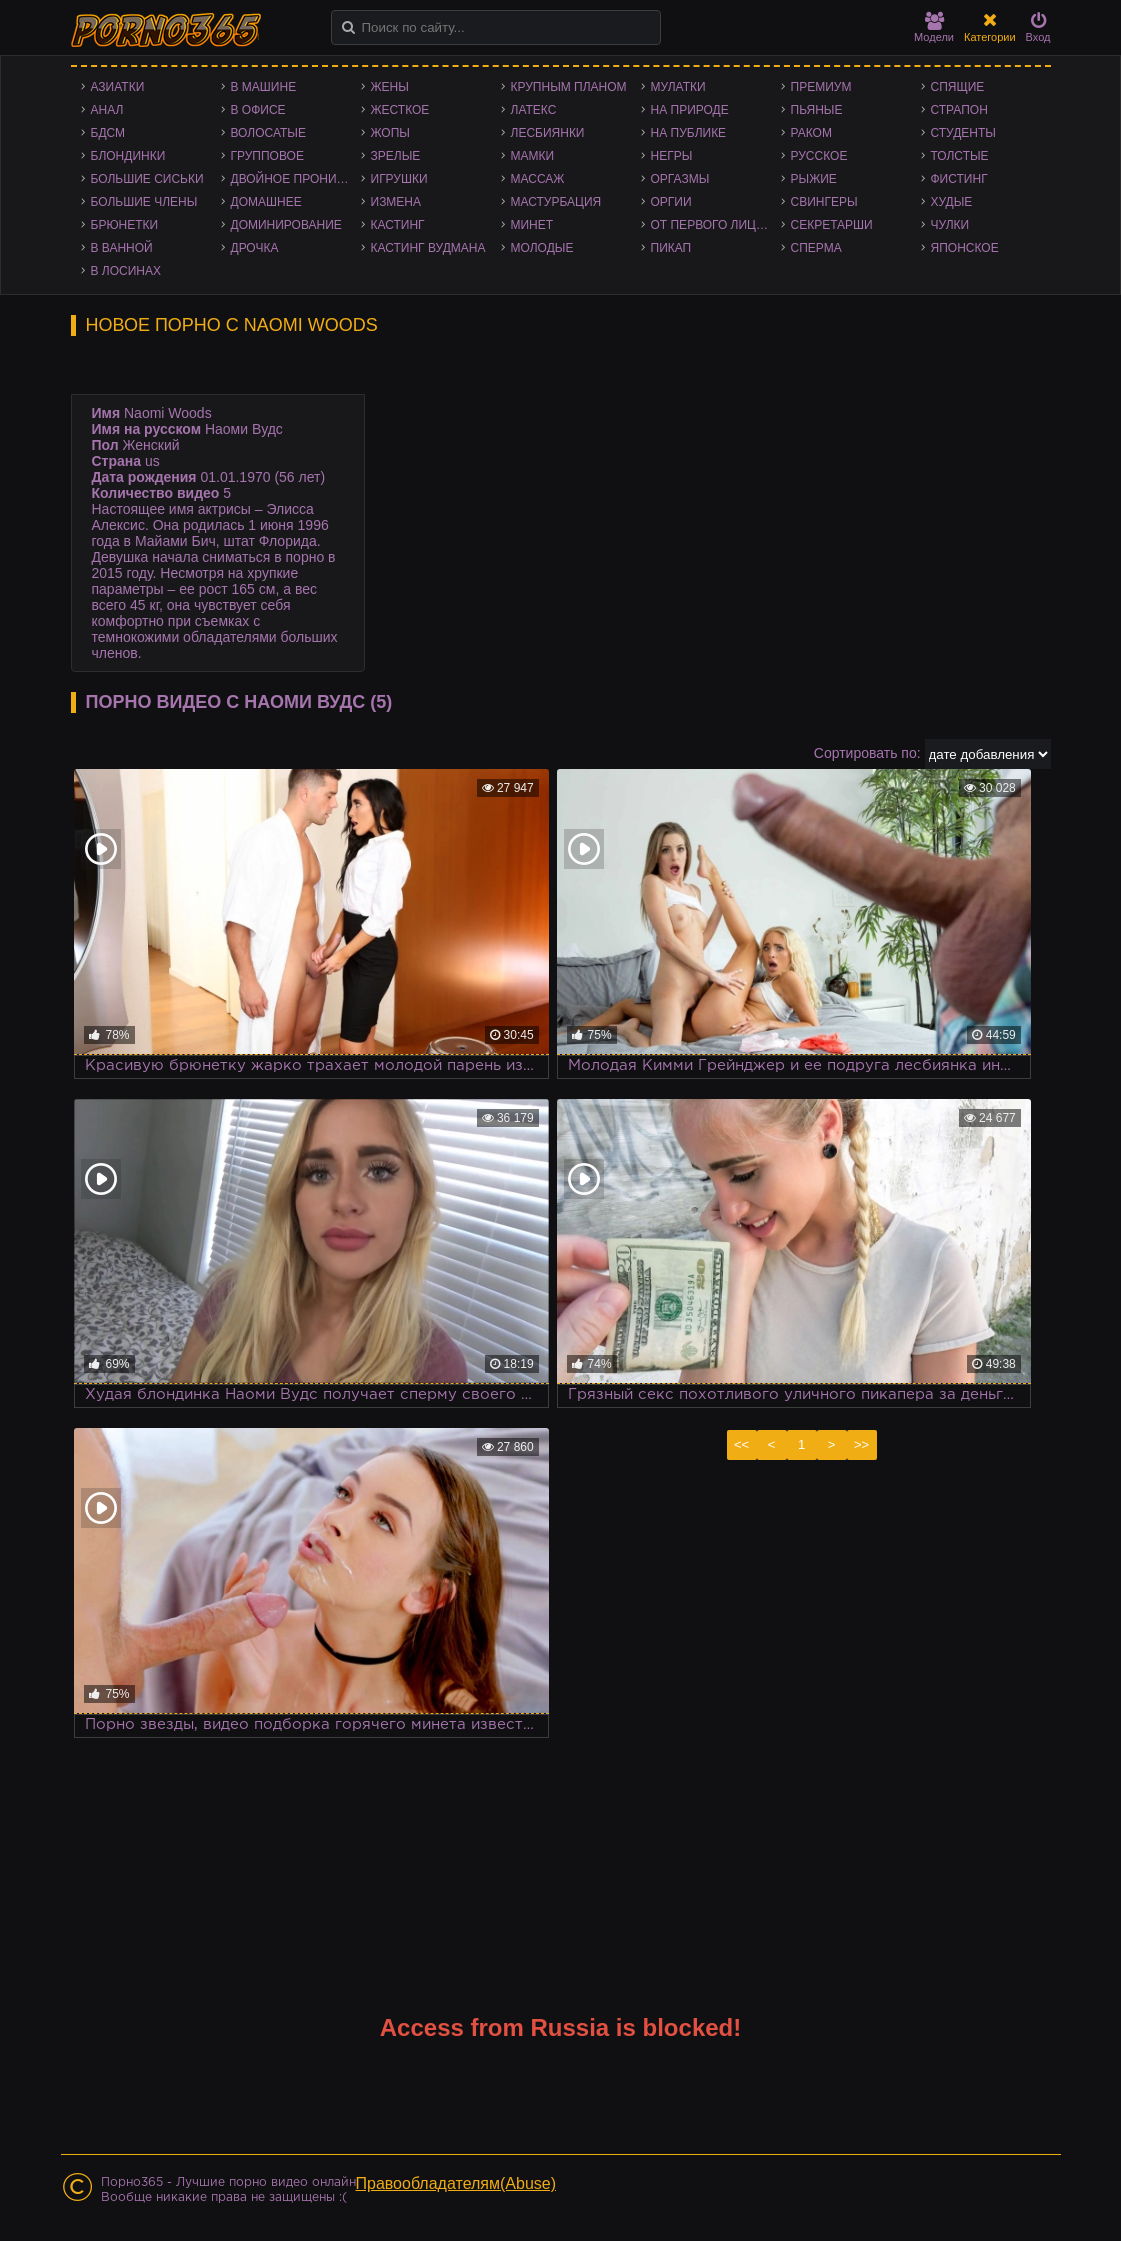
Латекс (534, 110)
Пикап (671, 248)
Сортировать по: (867, 753)
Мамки (533, 156)
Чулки (950, 225)
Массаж (538, 179)
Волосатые (268, 133)
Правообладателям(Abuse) (456, 2183)
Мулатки (678, 87)
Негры (672, 156)
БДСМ (108, 133)
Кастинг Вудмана (428, 248)
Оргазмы (680, 179)
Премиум (821, 87)
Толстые (960, 156)
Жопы (390, 133)
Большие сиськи (147, 179)
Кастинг (398, 225)
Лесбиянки (548, 133)
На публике (689, 133)
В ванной (122, 248)
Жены (390, 87)
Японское (965, 248)
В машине (264, 87)
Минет (532, 225)
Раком (811, 133)
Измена (396, 202)
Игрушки (399, 179)
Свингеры (824, 202)
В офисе (258, 110)
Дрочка (255, 248)
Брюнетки (125, 225)
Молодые (542, 248)
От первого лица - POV (716, 225)
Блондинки (128, 156)
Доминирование (286, 225)
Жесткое (400, 110)
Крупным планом (569, 87)
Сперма (816, 248)
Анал (107, 110)
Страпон (959, 110)
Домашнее (266, 202)
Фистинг (959, 179)
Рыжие (814, 179)
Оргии (671, 202)
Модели (934, 27)
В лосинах (126, 271)
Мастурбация (556, 202)
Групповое (267, 156)
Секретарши (832, 225)
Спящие (958, 87)
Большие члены (144, 202)
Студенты (963, 133)
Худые (952, 202)
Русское (819, 156)
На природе (690, 110)
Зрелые (396, 156)
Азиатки (118, 87)
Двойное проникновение (296, 179)
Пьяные (817, 110)
